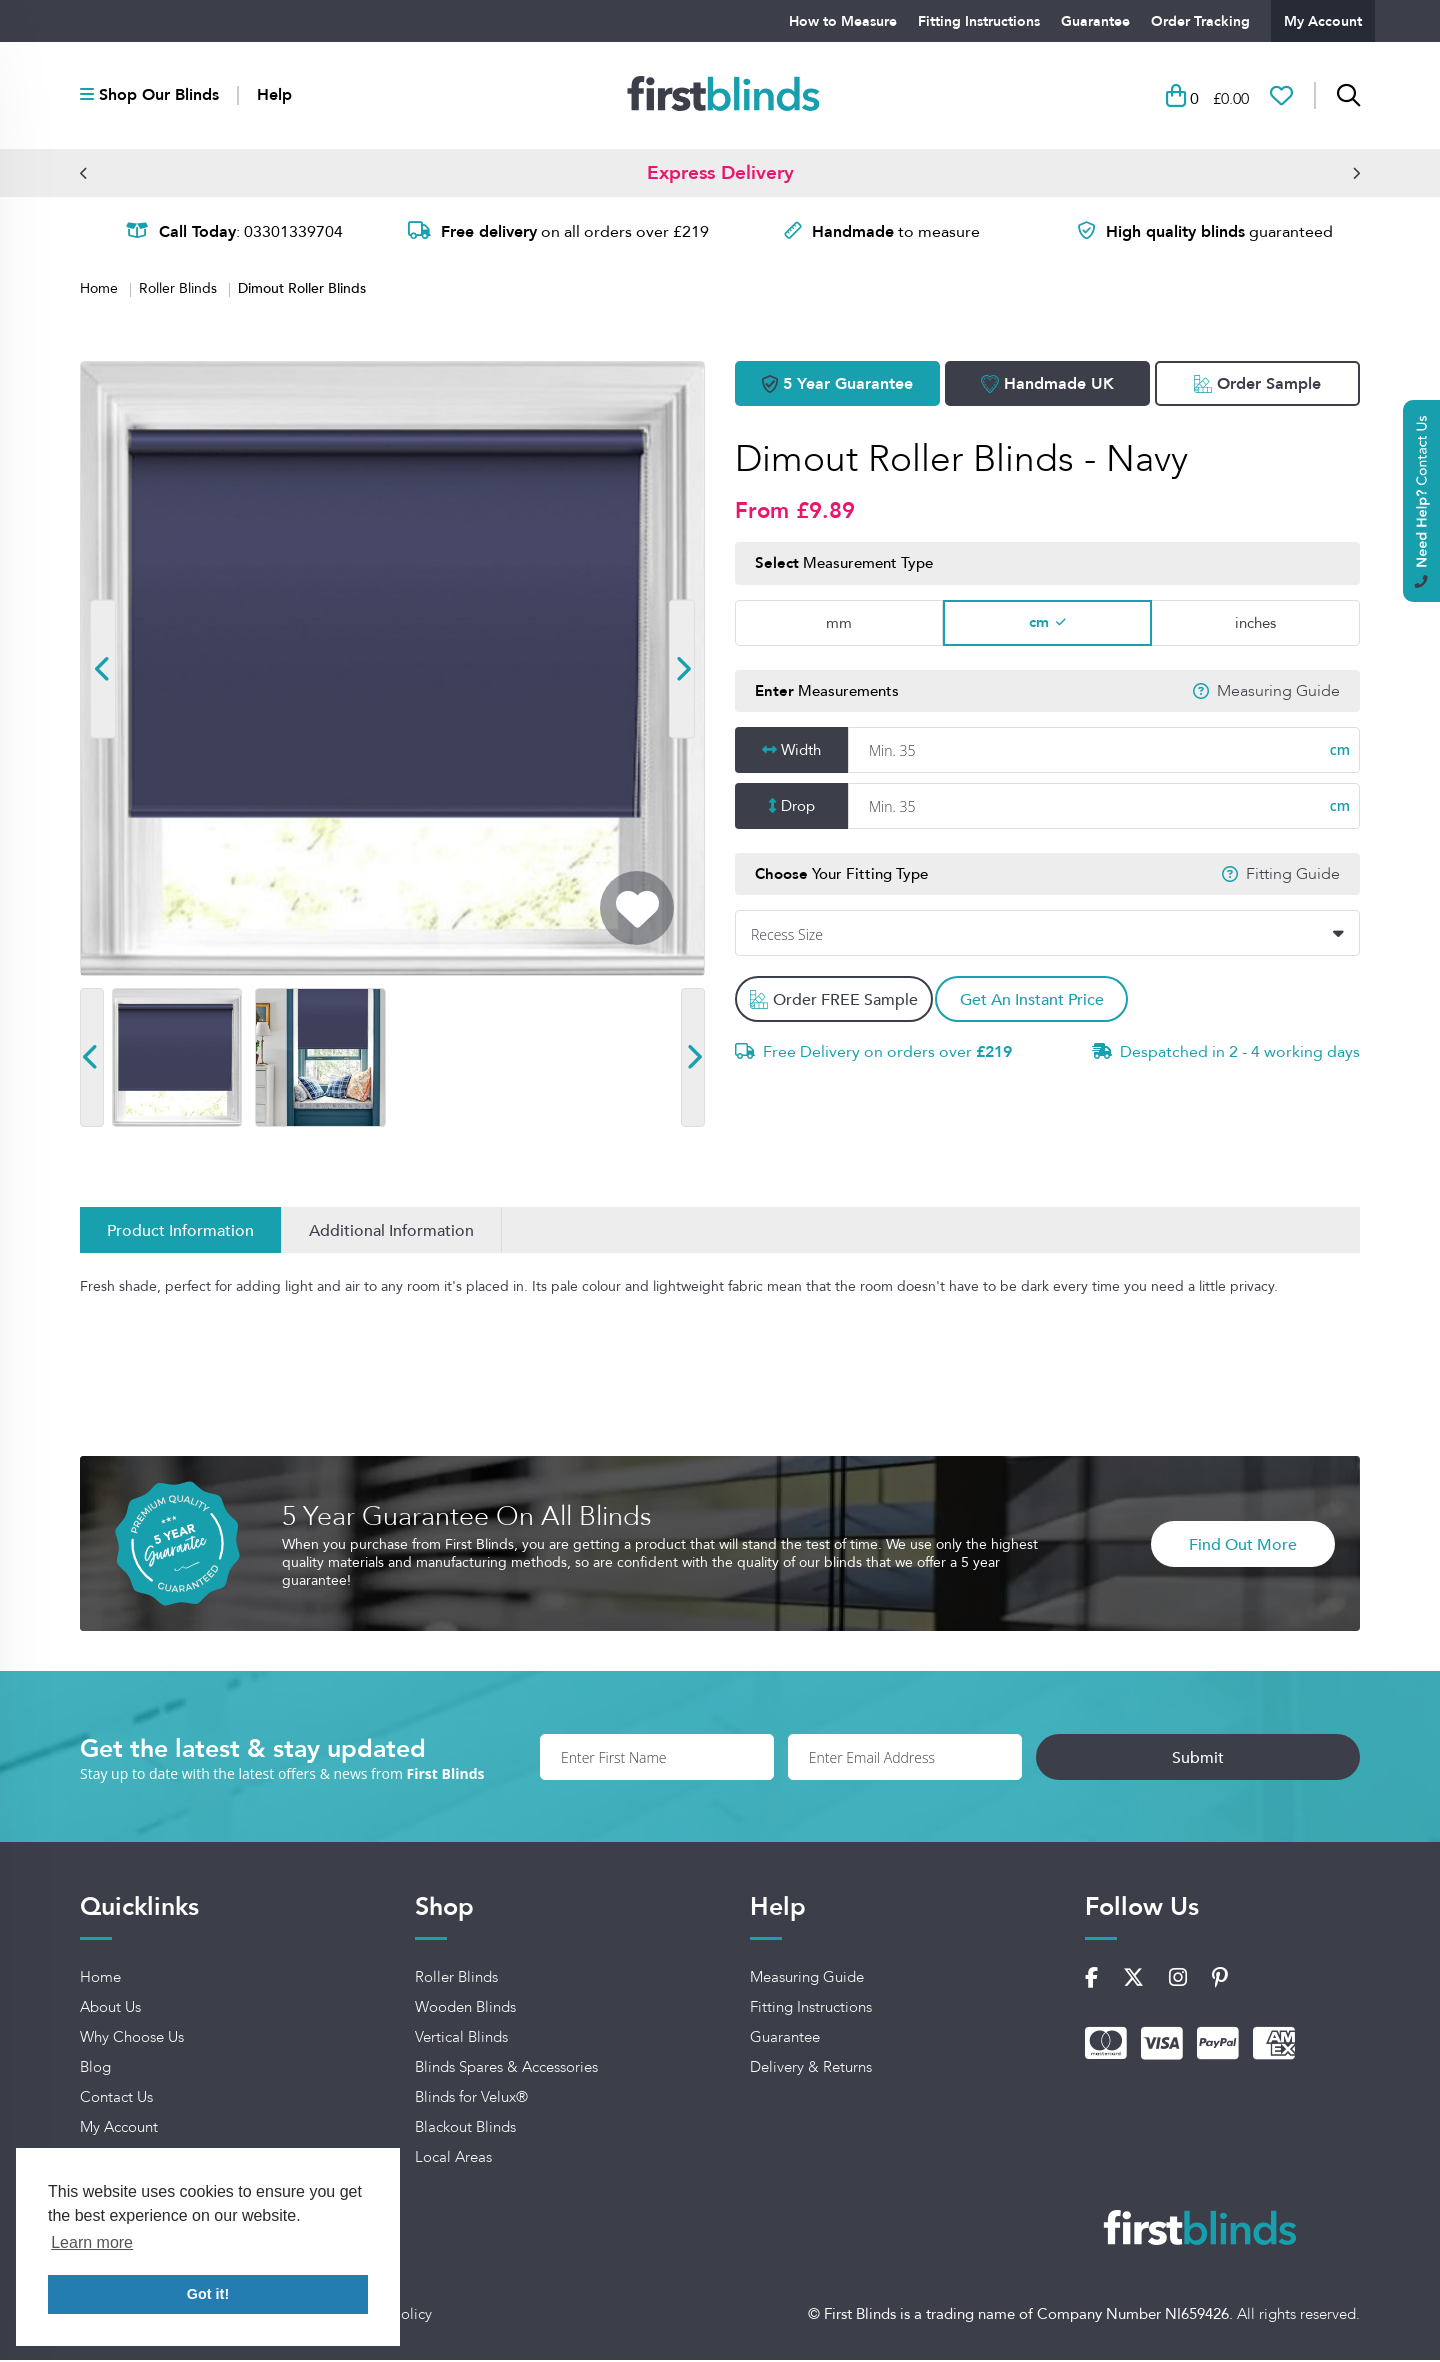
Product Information (180, 1233)
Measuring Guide (1278, 693)
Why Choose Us (132, 2040)
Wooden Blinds (465, 2010)
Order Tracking (1200, 21)
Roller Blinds (180, 291)
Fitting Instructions (979, 21)
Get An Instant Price (1043, 1002)
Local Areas (453, 2160)
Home (101, 291)
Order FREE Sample (835, 1002)
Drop (798, 808)
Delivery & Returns (811, 2070)
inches (1255, 624)
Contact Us (116, 2100)
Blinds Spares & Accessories (506, 2070)
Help (274, 97)
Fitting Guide (1293, 876)
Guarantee (1095, 21)
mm (839, 624)
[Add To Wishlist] (637, 911)
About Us (110, 2010)
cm (1039, 624)
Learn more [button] (92, 2242)
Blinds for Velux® (471, 2100)
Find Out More (1243, 1546)
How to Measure (843, 21)
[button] (84, 175)
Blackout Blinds (465, 2130)
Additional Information (391, 1233)
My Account (1323, 21)
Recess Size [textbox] (787, 937)
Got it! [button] (208, 2294)
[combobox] (1047, 936)
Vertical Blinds (461, 2040)
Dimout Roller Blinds (302, 290)
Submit (1268, 1759)
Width (801, 752)
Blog (95, 2070)
